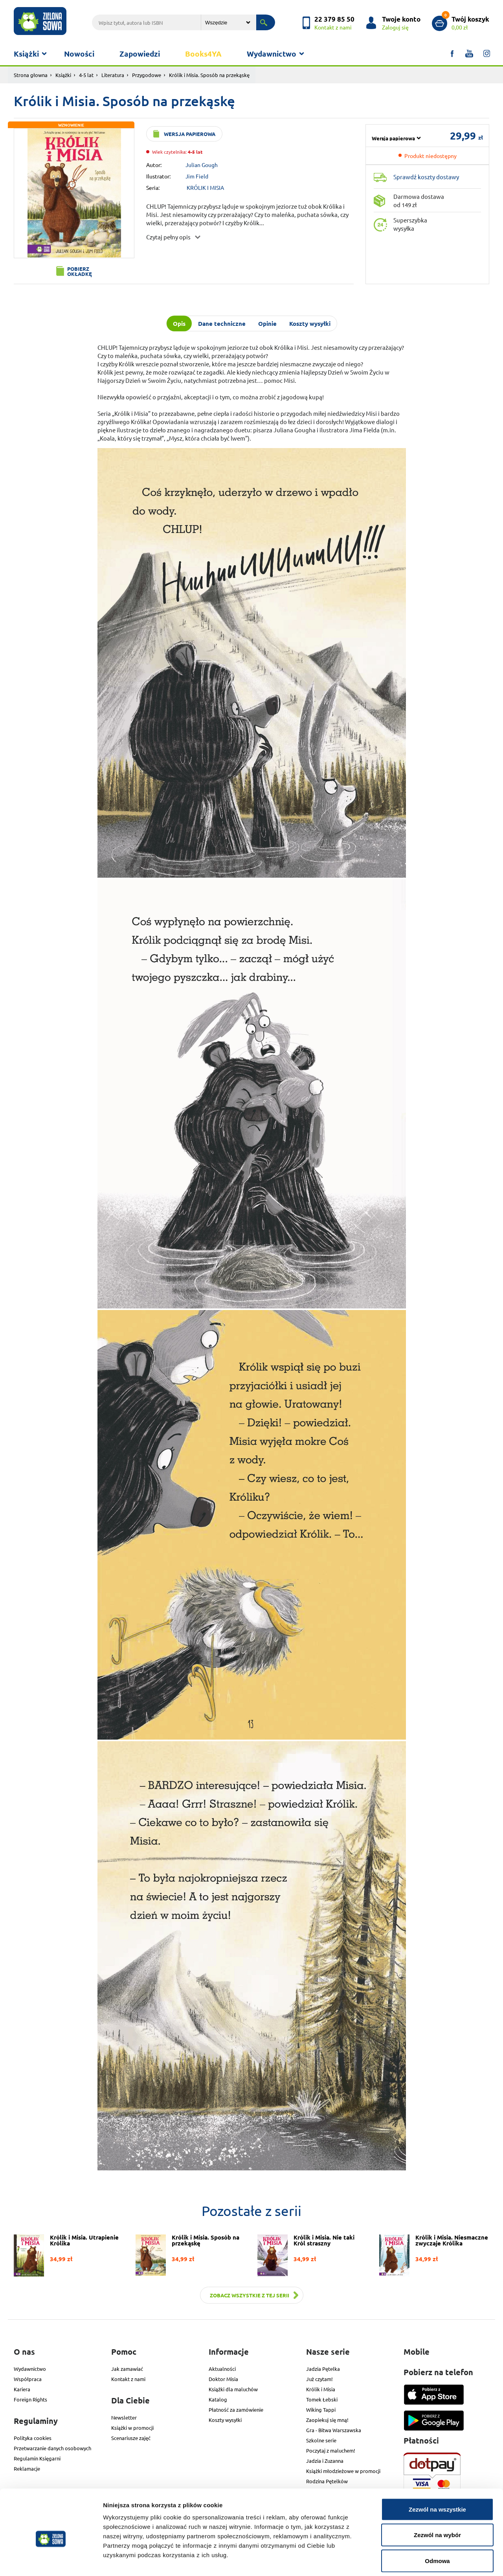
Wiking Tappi (321, 2409)
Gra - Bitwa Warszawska (333, 2430)
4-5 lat (86, 75)
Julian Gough (201, 164)
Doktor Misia (223, 2379)
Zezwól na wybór (437, 2498)
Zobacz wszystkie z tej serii (249, 2295)
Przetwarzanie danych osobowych (52, 2448)
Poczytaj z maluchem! (330, 2450)
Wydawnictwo (271, 54)
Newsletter (124, 2417)
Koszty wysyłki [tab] (309, 323)
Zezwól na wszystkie (437, 2472)
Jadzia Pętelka (323, 2368)
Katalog (218, 2399)
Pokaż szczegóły (419, 2560)
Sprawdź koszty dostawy (426, 176)
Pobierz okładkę (79, 271)
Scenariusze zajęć (131, 2438)
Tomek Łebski (322, 2399)
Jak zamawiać (127, 2368)
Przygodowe (146, 75)
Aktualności (222, 2368)
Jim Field (196, 176)
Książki (26, 54)
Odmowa (437, 2524)
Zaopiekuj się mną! (327, 2419)
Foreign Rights (30, 2399)
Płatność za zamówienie (236, 2409)
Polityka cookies (32, 2438)
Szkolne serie (321, 2440)
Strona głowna (31, 75)
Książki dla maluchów (233, 2389)
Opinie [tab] (267, 323)
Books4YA (203, 54)
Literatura (112, 75)
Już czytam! (319, 2379)
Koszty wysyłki (225, 2419)
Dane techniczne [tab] (222, 323)
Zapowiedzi (139, 54)
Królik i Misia (320, 2389)
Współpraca (28, 2379)
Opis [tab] (179, 323)
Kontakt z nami (128, 2379)
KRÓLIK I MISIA (205, 187)
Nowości (79, 54)
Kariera (22, 2389)
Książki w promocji (132, 2427)
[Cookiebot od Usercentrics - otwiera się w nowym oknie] (51, 2561)
